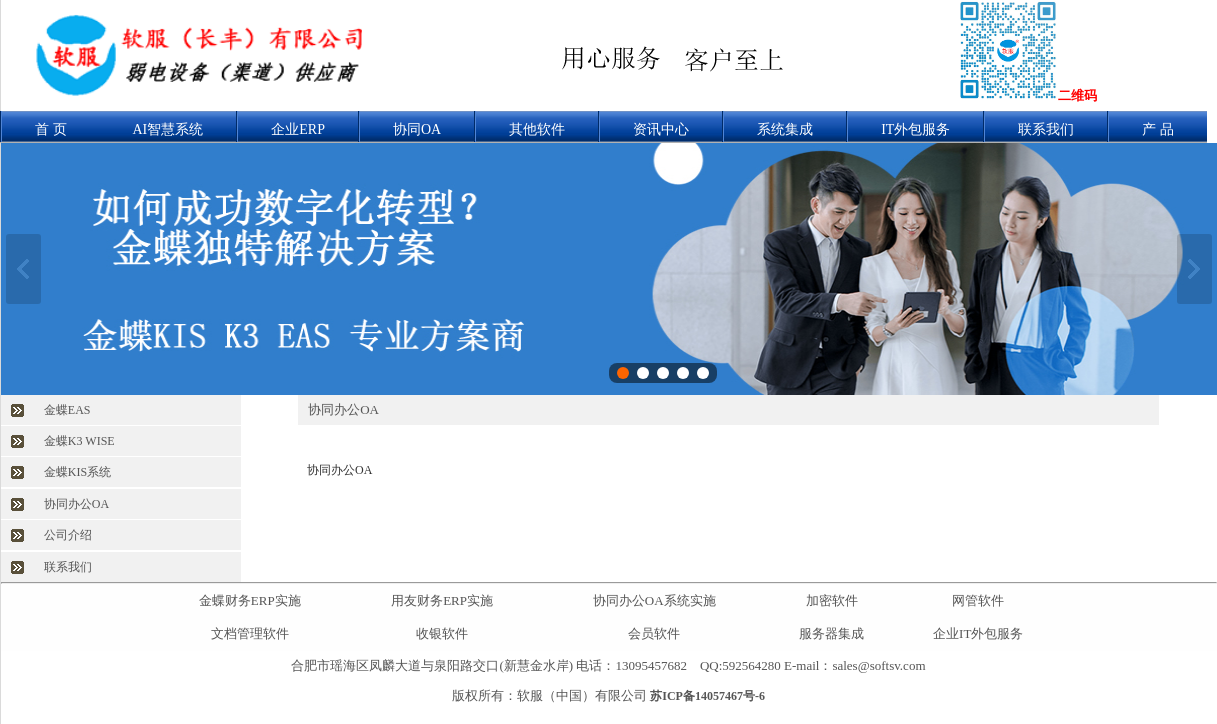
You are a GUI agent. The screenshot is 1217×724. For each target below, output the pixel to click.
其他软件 (537, 129)
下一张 (1194, 269)
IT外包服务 (915, 129)
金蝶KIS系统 (77, 472)
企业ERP (298, 129)
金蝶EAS (67, 410)
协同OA (417, 129)
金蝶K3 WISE (79, 441)
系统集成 (785, 129)
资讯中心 (661, 129)
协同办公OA (76, 504)
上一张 (23, 269)
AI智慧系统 (168, 129)
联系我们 (1046, 129)
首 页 (51, 129)
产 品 (1158, 129)
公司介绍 (68, 535)
